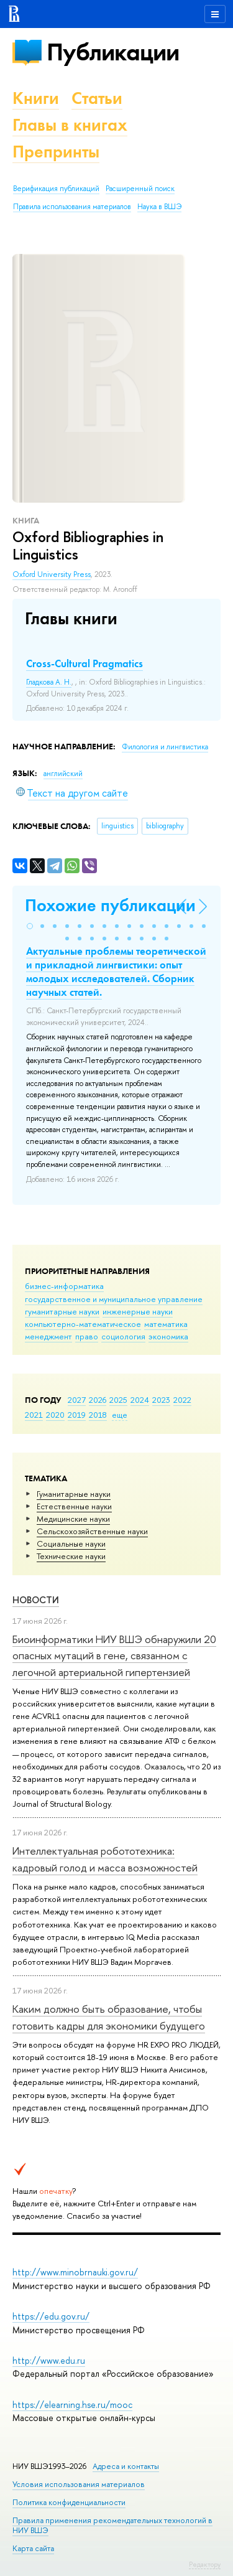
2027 (77, 1399)
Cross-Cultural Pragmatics (84, 663)
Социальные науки (71, 1543)
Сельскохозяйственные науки (92, 1531)
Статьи (96, 98)
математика (166, 1323)
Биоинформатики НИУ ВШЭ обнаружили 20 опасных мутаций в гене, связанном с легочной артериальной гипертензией (114, 1655)
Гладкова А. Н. (48, 682)
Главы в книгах (69, 125)
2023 (161, 1399)
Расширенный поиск (140, 189)
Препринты (55, 151)
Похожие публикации (110, 905)
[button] (30, 926)
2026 (97, 1399)
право (86, 1336)
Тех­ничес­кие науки (71, 1556)
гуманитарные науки (62, 1311)
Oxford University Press (51, 574)
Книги (35, 98)
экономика (168, 1336)
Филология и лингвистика (165, 747)
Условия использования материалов (78, 2484)
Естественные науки (74, 1506)
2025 (118, 1399)
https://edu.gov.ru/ (50, 2316)
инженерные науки (138, 1311)
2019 (77, 1414)
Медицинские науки (73, 1518)
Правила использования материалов (72, 207)
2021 (34, 1414)
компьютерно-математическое (83, 1323)
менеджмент (48, 1336)
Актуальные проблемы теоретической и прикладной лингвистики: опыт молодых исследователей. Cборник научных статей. (116, 971)
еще (119, 1414)
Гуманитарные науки (74, 1493)
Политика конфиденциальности (69, 2502)
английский (63, 774)
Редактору (205, 2564)
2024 (139, 1399)
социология (123, 1336)
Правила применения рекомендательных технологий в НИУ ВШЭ (112, 2525)
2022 (182, 1399)
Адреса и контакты (126, 2466)
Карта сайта (33, 2548)
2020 (55, 1414)
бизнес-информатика (64, 1285)
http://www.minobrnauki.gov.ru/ (75, 2272)
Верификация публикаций (56, 189)
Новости (35, 1599)
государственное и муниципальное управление (114, 1298)
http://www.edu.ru (48, 2360)
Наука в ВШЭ (159, 207)
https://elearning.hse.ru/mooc (72, 2404)
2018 (98, 1414)
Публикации (113, 52)
